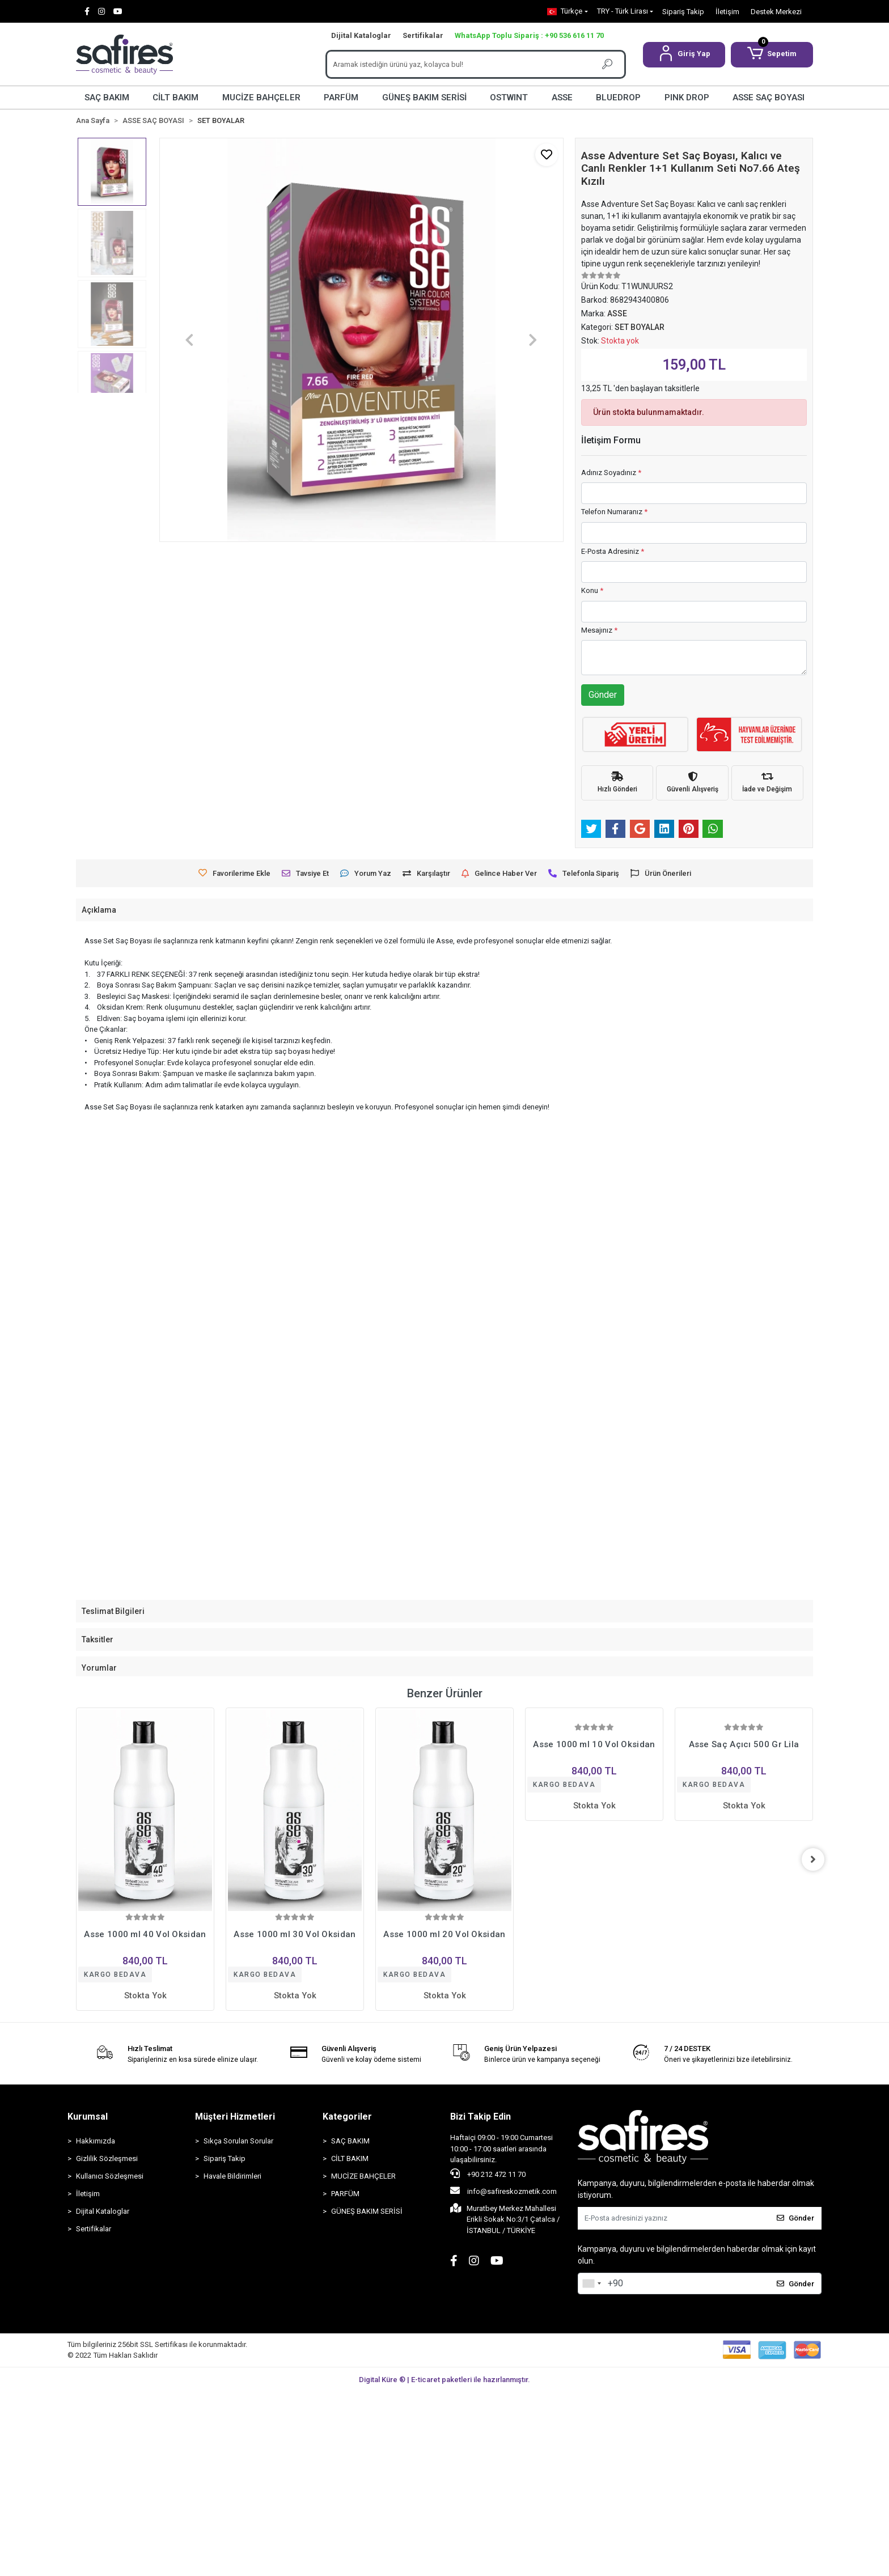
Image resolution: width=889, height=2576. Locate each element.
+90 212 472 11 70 (488, 2173)
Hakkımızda (95, 2141)
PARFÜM (341, 97)
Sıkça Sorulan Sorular (238, 2141)
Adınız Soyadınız (611, 472)
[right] (813, 1859)
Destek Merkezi (776, 11)
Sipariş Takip (683, 11)
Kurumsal (87, 2116)
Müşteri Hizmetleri (235, 2116)
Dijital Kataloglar (361, 35)
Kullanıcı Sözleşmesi (109, 2176)
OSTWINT (509, 97)
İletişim (727, 11)
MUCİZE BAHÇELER (261, 97)
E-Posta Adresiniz (612, 551)
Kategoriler (347, 2116)
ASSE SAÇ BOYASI (769, 97)
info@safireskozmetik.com (503, 2190)
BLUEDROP (618, 97)
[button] (684, 54)
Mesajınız (599, 630)
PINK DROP (686, 97)
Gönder (603, 694)
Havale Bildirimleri (232, 2176)
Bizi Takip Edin (480, 2116)
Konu (592, 590)
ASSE (562, 97)
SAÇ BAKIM (106, 97)
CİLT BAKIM (175, 97)
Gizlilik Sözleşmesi (107, 2158)
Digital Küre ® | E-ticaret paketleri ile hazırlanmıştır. (444, 2379)
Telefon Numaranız (614, 511)
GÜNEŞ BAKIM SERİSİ (424, 97)
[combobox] (591, 2283)
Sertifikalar (423, 35)
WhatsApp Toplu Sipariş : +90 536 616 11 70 (529, 35)
